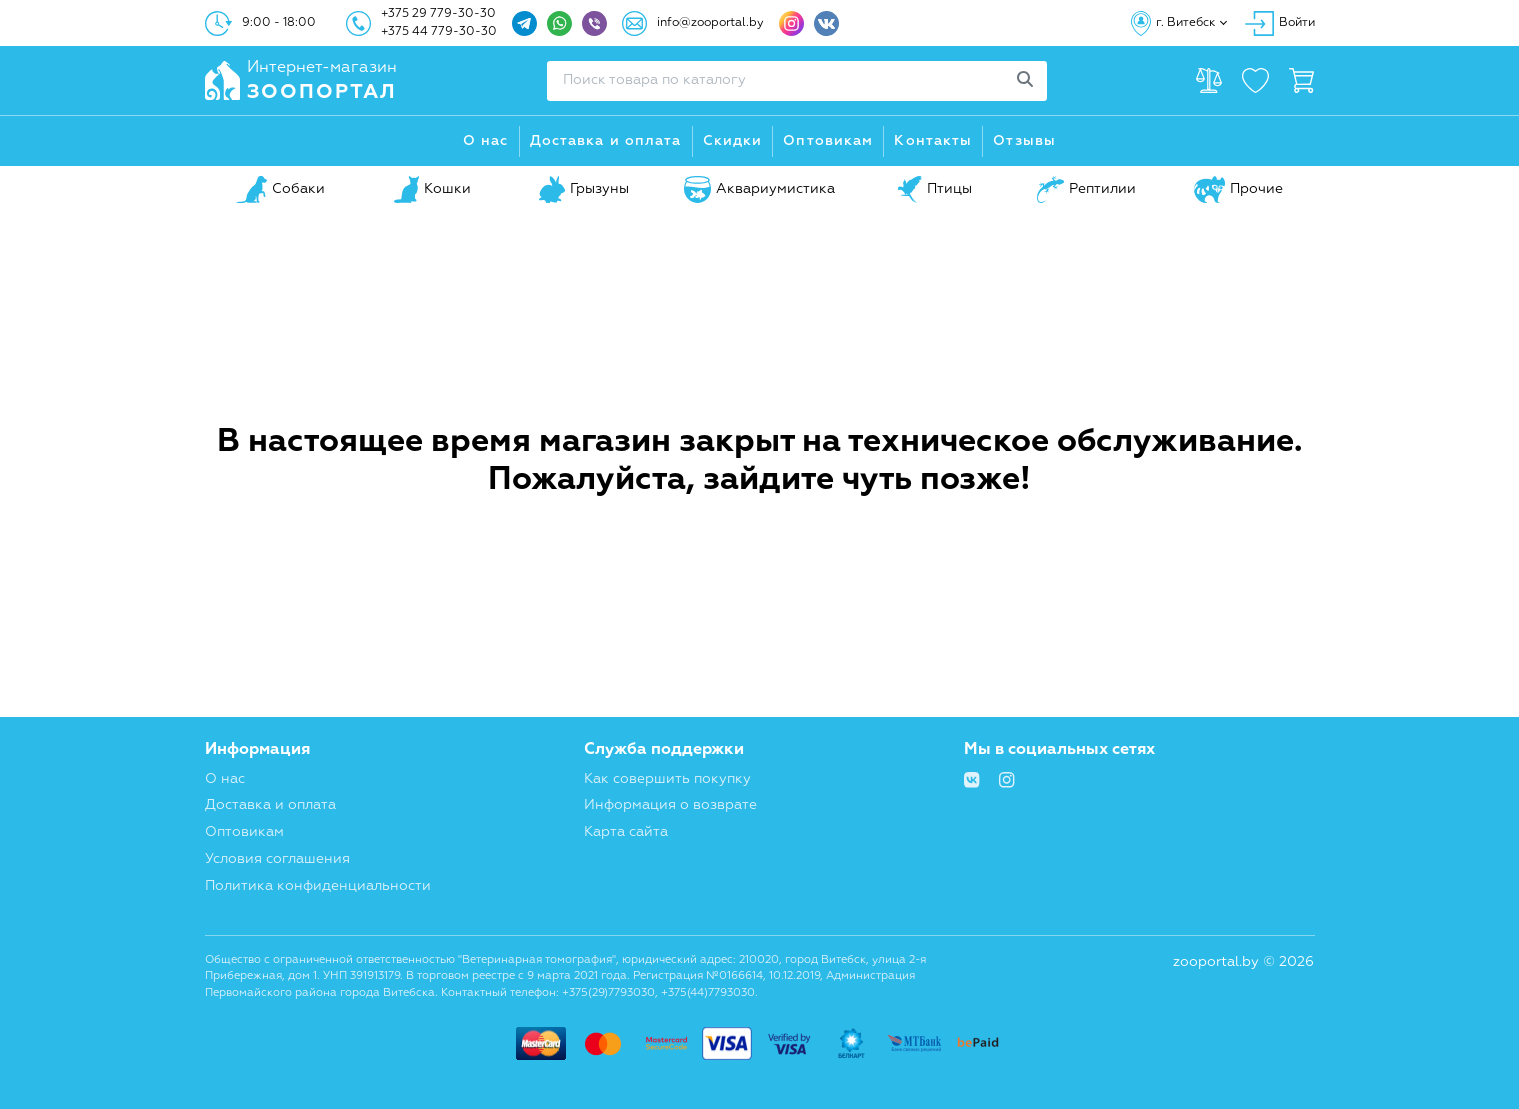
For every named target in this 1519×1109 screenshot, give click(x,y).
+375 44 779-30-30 (439, 32)
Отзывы (1024, 141)
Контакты (933, 141)
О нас (486, 141)
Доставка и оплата (606, 141)
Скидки (733, 141)
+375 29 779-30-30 (438, 14)
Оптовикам (828, 141)
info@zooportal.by (710, 23)
